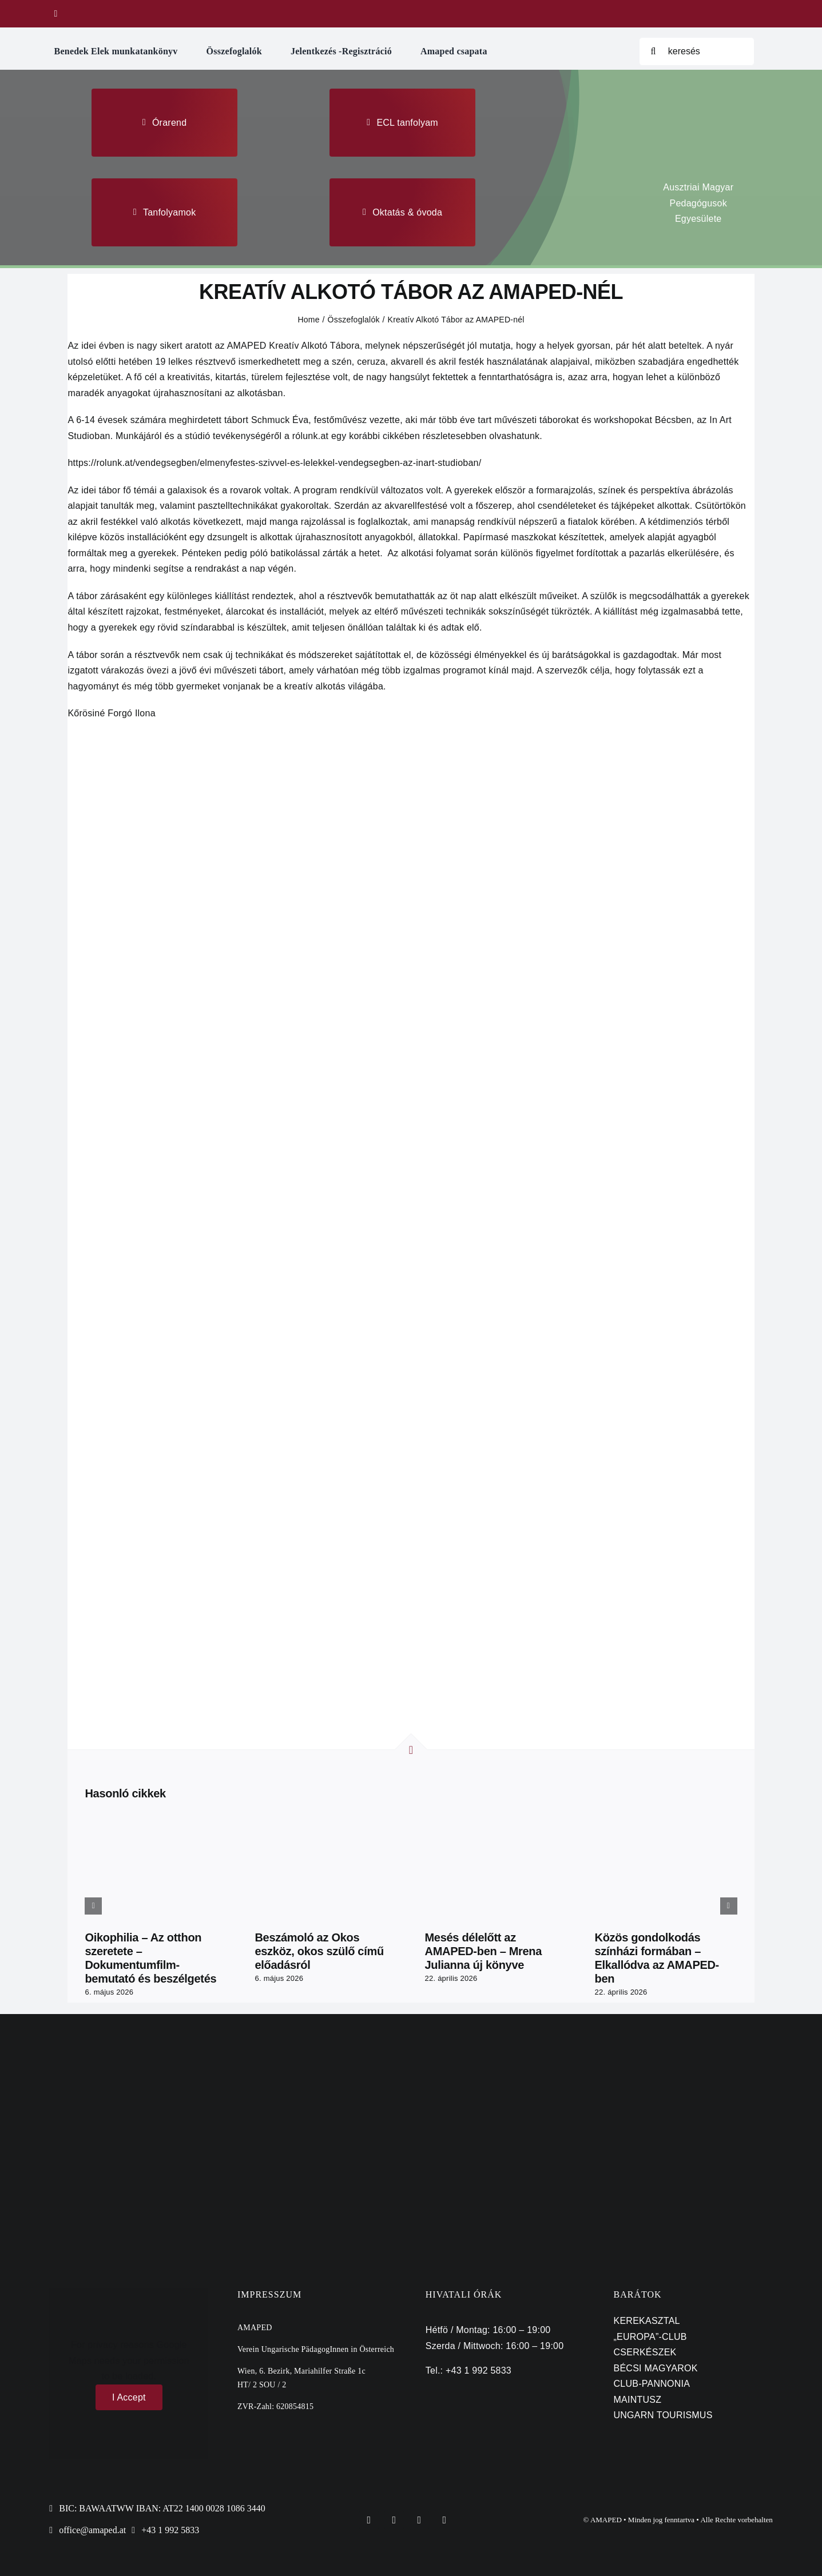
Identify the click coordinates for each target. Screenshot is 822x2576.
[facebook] (56, 13)
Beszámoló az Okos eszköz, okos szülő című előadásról (319, 1951)
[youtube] (444, 2520)
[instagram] (419, 2520)
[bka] (411, 2065)
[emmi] (104, 2065)
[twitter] (394, 2520)
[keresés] (697, 51)
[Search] (653, 51)
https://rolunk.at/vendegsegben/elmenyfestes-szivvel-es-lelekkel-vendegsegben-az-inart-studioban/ (274, 463)
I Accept (129, 2397)
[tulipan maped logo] (411, 6)
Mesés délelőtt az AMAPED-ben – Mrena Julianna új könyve (483, 1951)
